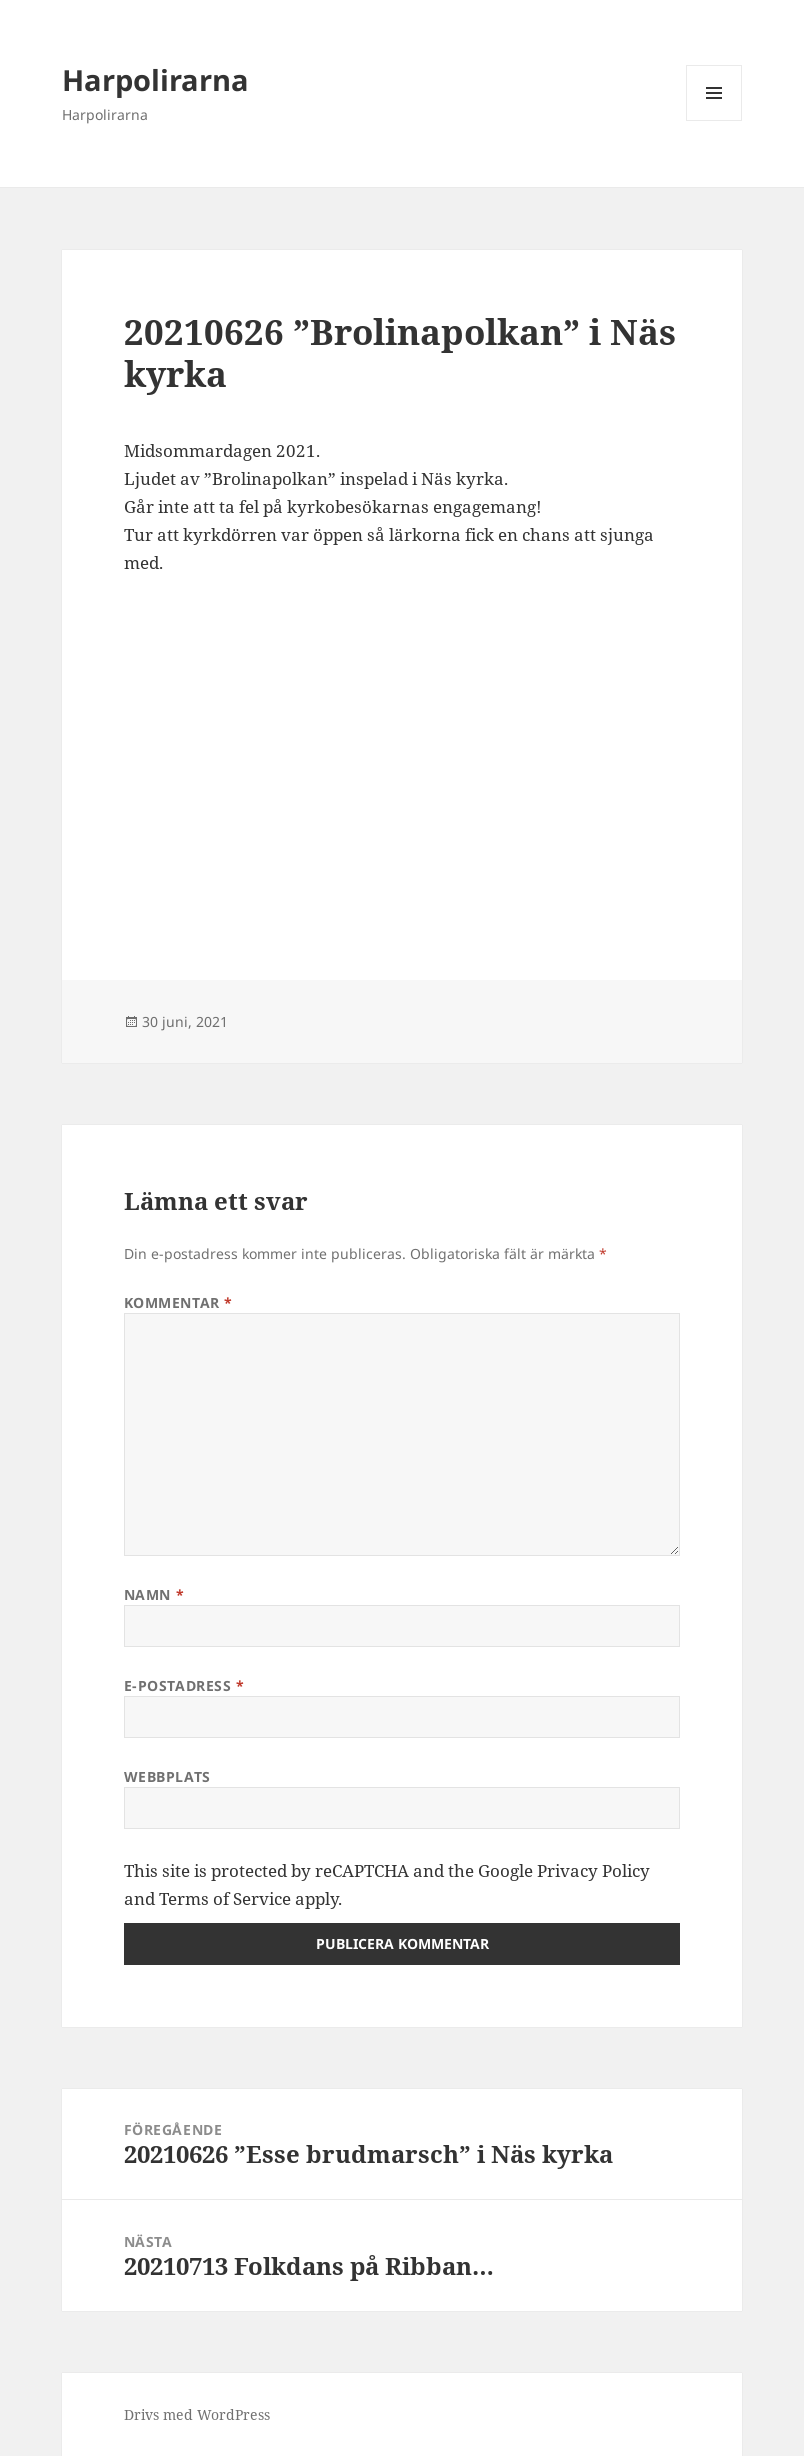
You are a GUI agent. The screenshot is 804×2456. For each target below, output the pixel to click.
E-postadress (184, 1685)
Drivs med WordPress (197, 2414)
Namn (154, 1594)
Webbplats (167, 1776)
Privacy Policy (593, 1870)
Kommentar (178, 1302)
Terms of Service (225, 1898)
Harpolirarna (155, 79)
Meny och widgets (714, 120)
